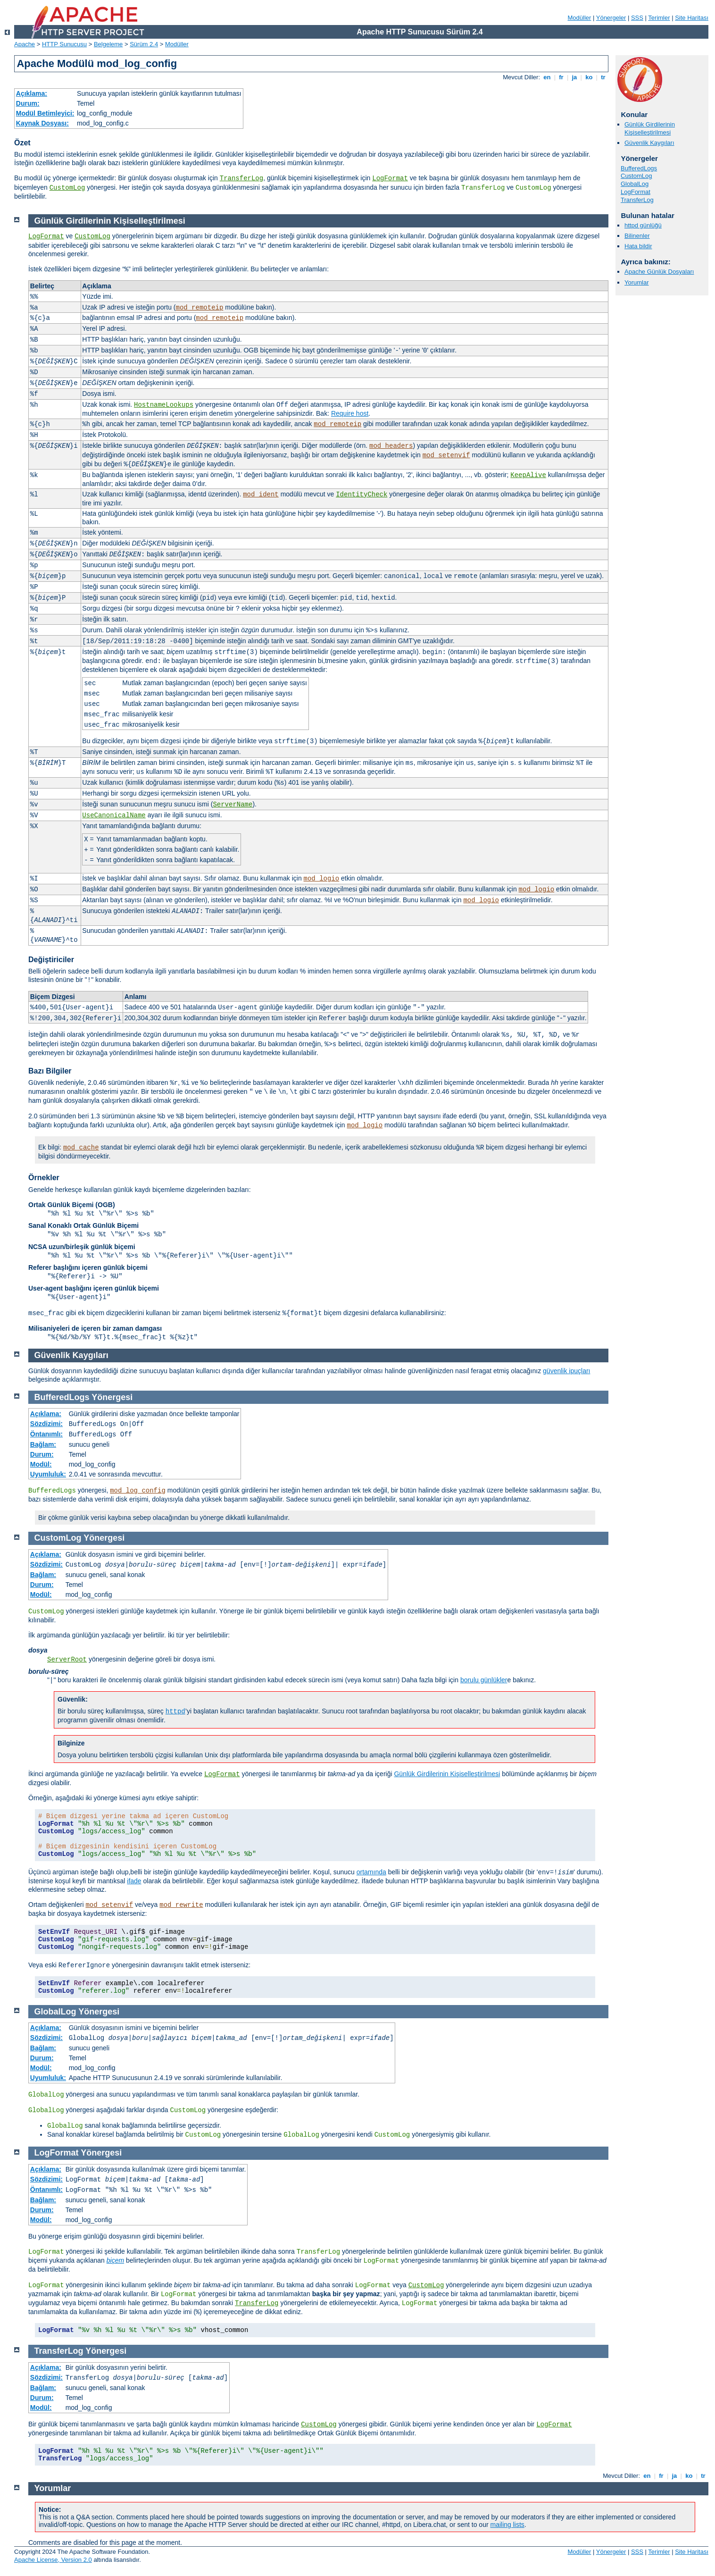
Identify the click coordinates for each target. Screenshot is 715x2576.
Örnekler (43, 1178)
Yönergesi (112, 1397)
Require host (349, 413)
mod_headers (391, 446)
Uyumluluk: (48, 1474)
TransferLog (241, 178)
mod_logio (322, 878)
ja (574, 77)
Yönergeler (611, 17)
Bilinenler (636, 235)
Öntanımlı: (46, 1434)
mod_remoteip (200, 307)
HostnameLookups (163, 405)
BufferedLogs (639, 168)
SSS (637, 17)
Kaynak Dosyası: (42, 123)
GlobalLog (634, 183)
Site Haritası (691, 17)
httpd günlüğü (643, 225)
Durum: (28, 103)
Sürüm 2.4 (144, 44)
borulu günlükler (483, 1680)
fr (561, 77)
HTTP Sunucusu (64, 44)
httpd (175, 1711)
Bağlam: (43, 1444)
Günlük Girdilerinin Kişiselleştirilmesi (649, 128)
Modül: (41, 1464)
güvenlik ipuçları (566, 1371)
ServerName (232, 804)
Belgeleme (108, 44)
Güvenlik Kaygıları (649, 142)
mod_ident (261, 494)
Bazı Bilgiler (50, 1071)
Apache (24, 44)
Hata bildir (638, 246)
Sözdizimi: (46, 1423)
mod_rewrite (181, 1905)
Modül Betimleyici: (45, 113)
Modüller (579, 17)
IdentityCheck (361, 494)
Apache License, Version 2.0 (53, 2559)
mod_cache (81, 1147)
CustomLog (67, 188)
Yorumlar (636, 282)
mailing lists (507, 2524)
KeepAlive (528, 475)
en (547, 77)
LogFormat (390, 178)
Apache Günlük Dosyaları (659, 271)
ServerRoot (67, 1659)
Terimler (659, 17)
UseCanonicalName (113, 815)
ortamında (371, 1872)
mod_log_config (138, 1490)
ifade (134, 1881)
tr (603, 77)
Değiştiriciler (51, 960)
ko (589, 77)
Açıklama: (31, 93)
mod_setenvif (446, 455)
